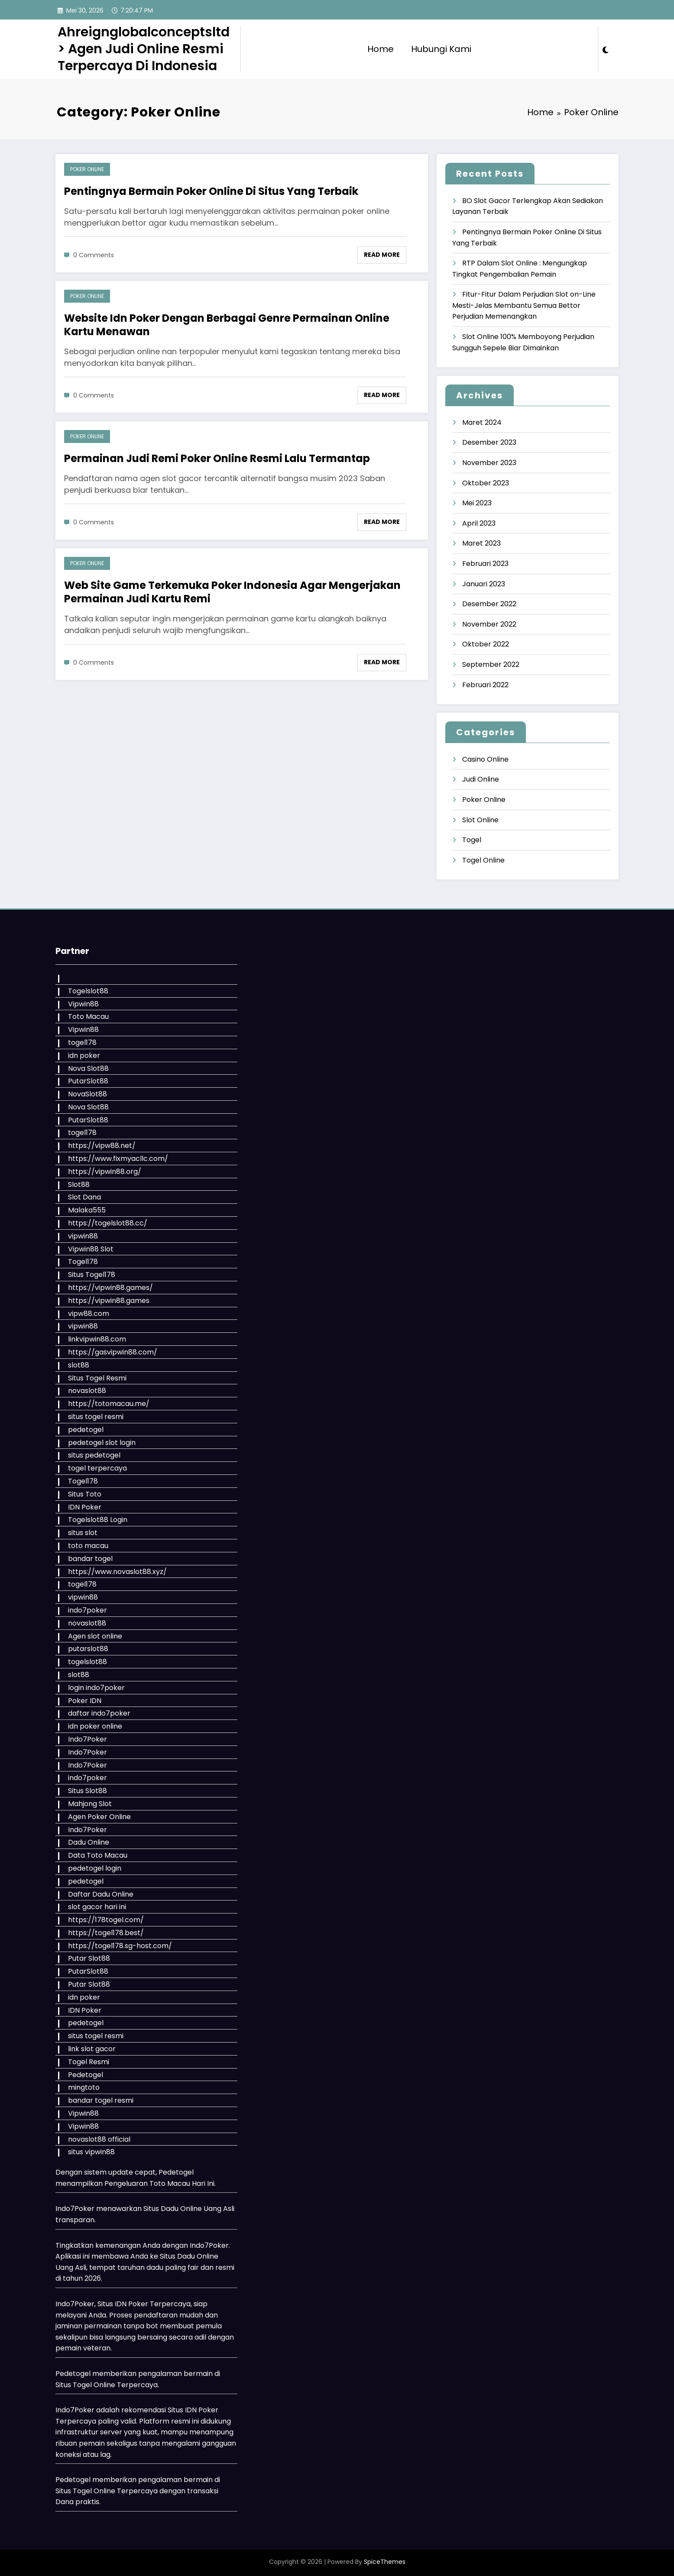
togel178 (82, 1042)
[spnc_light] (606, 49)
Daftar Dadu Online (100, 1894)
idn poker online (95, 1726)
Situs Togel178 (91, 1275)
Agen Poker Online (99, 1817)
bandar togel (90, 1559)
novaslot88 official (99, 2139)
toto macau (88, 1546)
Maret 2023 (481, 543)
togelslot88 (87, 1662)
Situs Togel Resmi (97, 1378)
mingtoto (84, 2087)
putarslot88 (88, 1649)
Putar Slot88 (89, 1958)
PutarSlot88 (88, 1081)
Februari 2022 (485, 685)
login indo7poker (96, 1688)
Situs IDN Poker (193, 2410)
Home (380, 49)
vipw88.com (88, 1314)
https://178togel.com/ (106, 1920)
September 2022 (490, 664)
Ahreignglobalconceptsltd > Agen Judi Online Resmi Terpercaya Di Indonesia (144, 49)
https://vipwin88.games (108, 1301)
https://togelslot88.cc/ (107, 1223)
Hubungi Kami (441, 49)
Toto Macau (88, 1016)
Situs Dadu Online (189, 2256)
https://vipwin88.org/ (104, 1171)
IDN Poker (84, 1507)
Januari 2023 (483, 584)
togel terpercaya (97, 1468)
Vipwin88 (83, 1004)
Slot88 (79, 1184)
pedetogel (86, 1430)
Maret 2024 (482, 422)
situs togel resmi (95, 1417)
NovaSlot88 (87, 1094)
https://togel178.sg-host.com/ (120, 1946)
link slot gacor (92, 2049)
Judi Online (480, 779)
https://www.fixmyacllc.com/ (118, 1159)
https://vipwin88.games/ (110, 1288)
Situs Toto (84, 1494)
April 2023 (479, 523)
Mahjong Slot (90, 1804)
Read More (382, 254)
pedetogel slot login (102, 1443)
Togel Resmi (88, 2062)
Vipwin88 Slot (90, 1249)
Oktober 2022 (485, 644)
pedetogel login (94, 1868)
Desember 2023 (489, 442)
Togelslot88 (88, 991)
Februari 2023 (485, 564)
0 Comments (93, 255)
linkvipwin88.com (97, 1339)
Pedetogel (85, 2075)
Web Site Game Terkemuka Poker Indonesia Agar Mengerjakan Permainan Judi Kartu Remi (232, 592)
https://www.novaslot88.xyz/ (117, 1572)
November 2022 (489, 624)
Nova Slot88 (88, 1068)
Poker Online (87, 169)
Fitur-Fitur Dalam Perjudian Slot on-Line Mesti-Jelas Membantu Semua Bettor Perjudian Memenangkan (524, 305)
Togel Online (483, 860)
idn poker (84, 1055)
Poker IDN (84, 1701)
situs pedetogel (94, 1455)
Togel (471, 840)
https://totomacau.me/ (108, 1404)
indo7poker (87, 1610)
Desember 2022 (489, 604)
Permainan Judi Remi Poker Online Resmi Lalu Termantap (217, 458)
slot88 (78, 1365)
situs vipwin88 (91, 2152)
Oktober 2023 (485, 483)
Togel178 (83, 1262)
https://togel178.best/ (106, 1933)
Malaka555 (87, 1210)
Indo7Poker (87, 1739)
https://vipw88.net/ (102, 1146)
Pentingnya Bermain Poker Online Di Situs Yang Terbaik (211, 191)
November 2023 (489, 463)
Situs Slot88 (87, 1791)
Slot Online (480, 820)
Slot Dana (84, 1197)
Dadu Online (88, 1842)
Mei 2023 (477, 503)
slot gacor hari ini (97, 1907)
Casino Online (485, 759)
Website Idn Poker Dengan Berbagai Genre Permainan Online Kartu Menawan (226, 324)
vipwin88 (83, 1236)
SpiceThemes (384, 2561)
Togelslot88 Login (97, 1520)
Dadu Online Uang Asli (197, 2209)
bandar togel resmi (100, 2100)
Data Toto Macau (97, 1855)
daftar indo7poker (99, 1713)
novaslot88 (87, 1391)
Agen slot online (95, 1636)
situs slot (82, 1533)
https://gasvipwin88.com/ (112, 1352)
